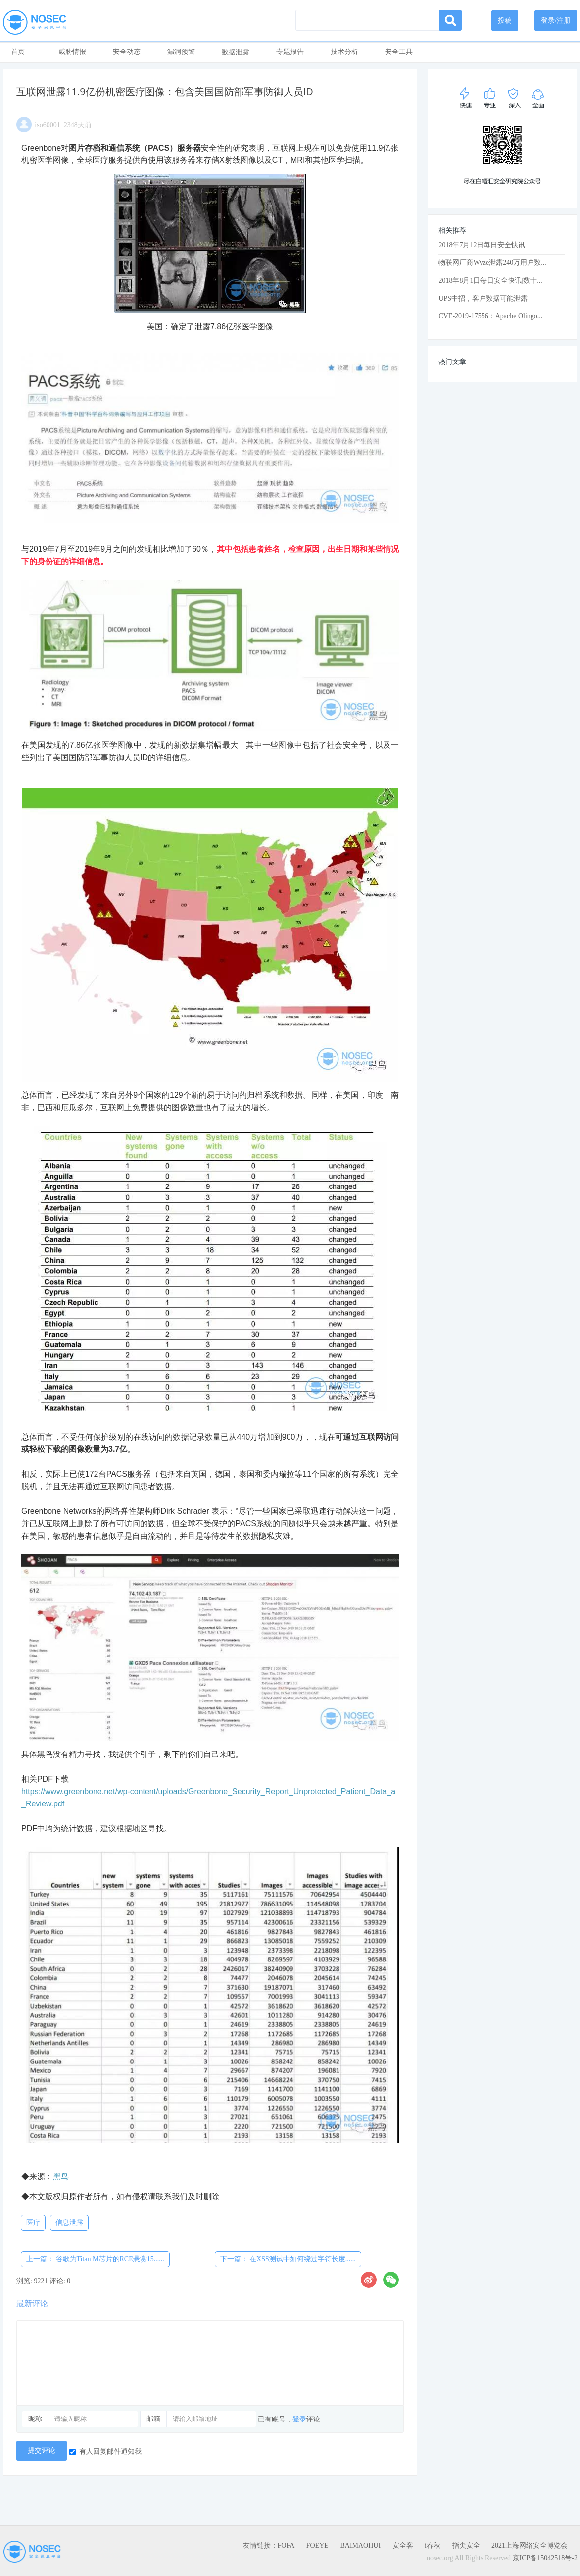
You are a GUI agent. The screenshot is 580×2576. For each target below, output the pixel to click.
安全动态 (127, 51)
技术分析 (344, 51)
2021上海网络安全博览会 (529, 2545)
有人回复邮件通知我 (105, 2451)
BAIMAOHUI (360, 2545)
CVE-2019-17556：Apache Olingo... (490, 316)
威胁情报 (72, 51)
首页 (18, 51)
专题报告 (290, 51)
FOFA (286, 2545)
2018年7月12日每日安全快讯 (481, 245)
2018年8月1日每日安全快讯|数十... (490, 280)
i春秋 (432, 2545)
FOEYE (317, 2545)
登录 (299, 2419)
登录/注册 (556, 20)
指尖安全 (466, 2545)
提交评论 (41, 2450)
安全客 (402, 2545)
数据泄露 (235, 52)
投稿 (505, 20)
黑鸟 (61, 2176)
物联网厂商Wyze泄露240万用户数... (492, 262)
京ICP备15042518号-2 (545, 2558)
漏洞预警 (181, 51)
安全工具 (399, 51)
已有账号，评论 (289, 2419)
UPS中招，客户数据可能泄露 (483, 298)
